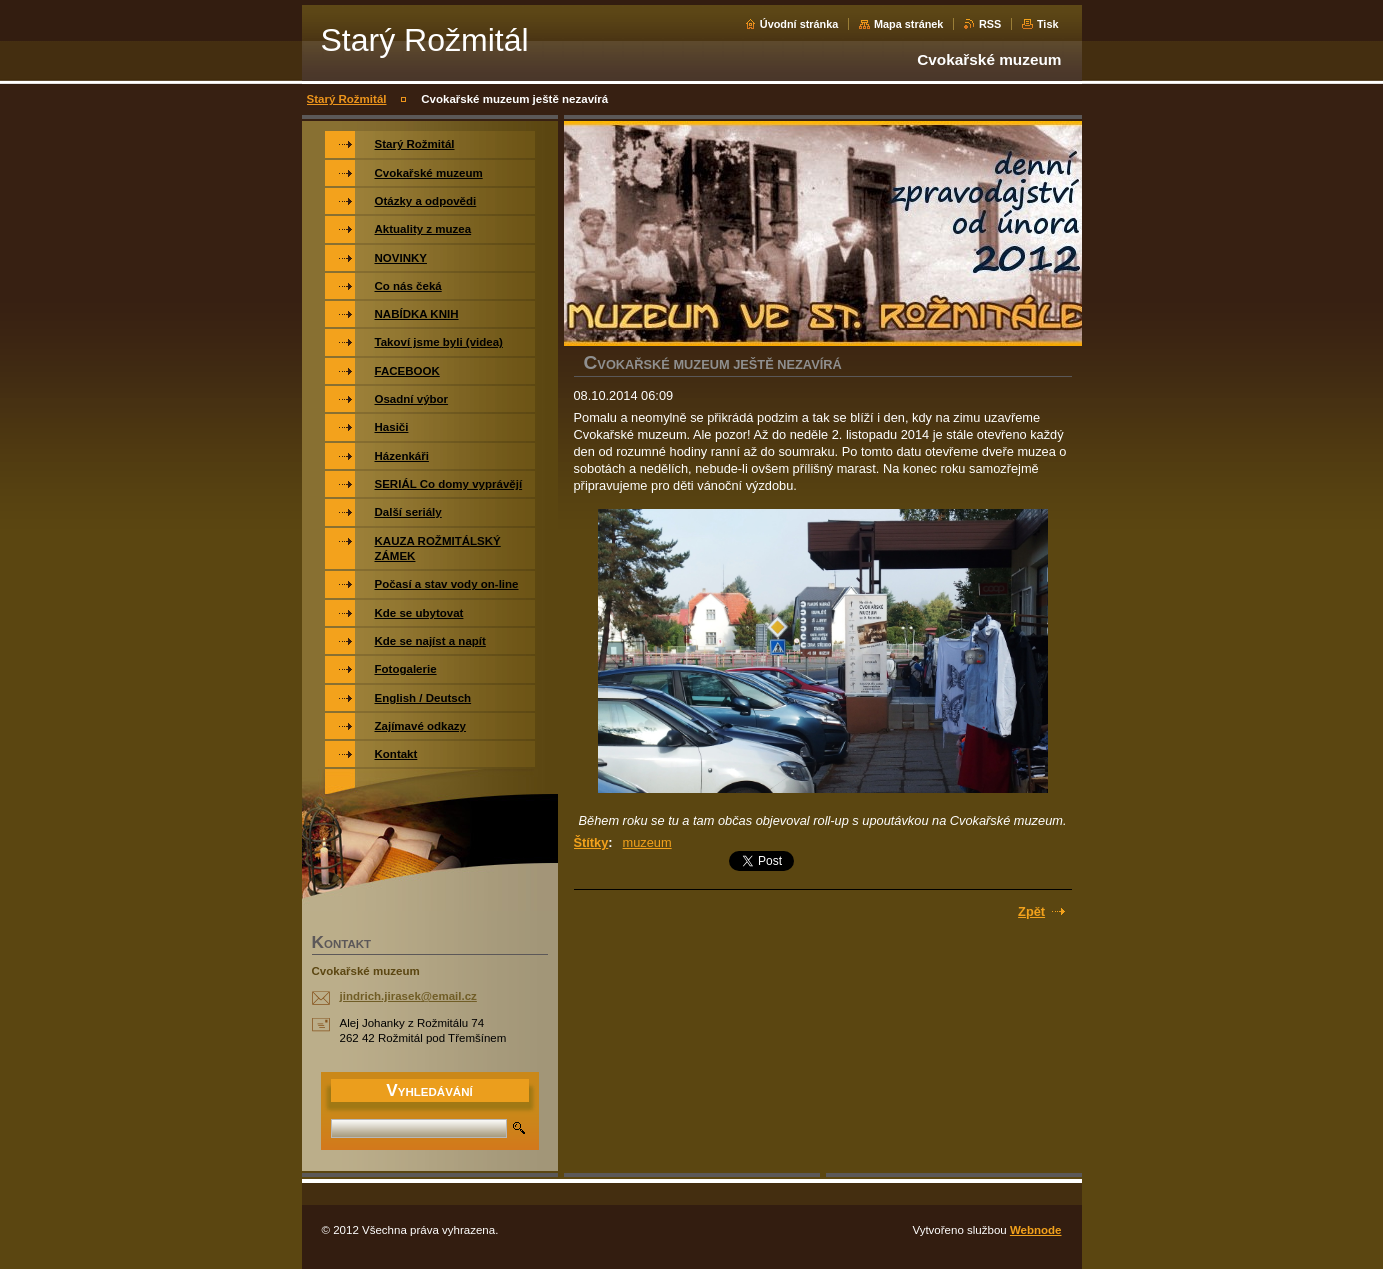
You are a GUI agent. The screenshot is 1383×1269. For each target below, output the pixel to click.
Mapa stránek (909, 24)
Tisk (1048, 24)
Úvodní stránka (799, 24)
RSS (990, 24)
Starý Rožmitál (347, 99)
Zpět (1031, 911)
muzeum (647, 842)
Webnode (1036, 1230)
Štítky (591, 842)
